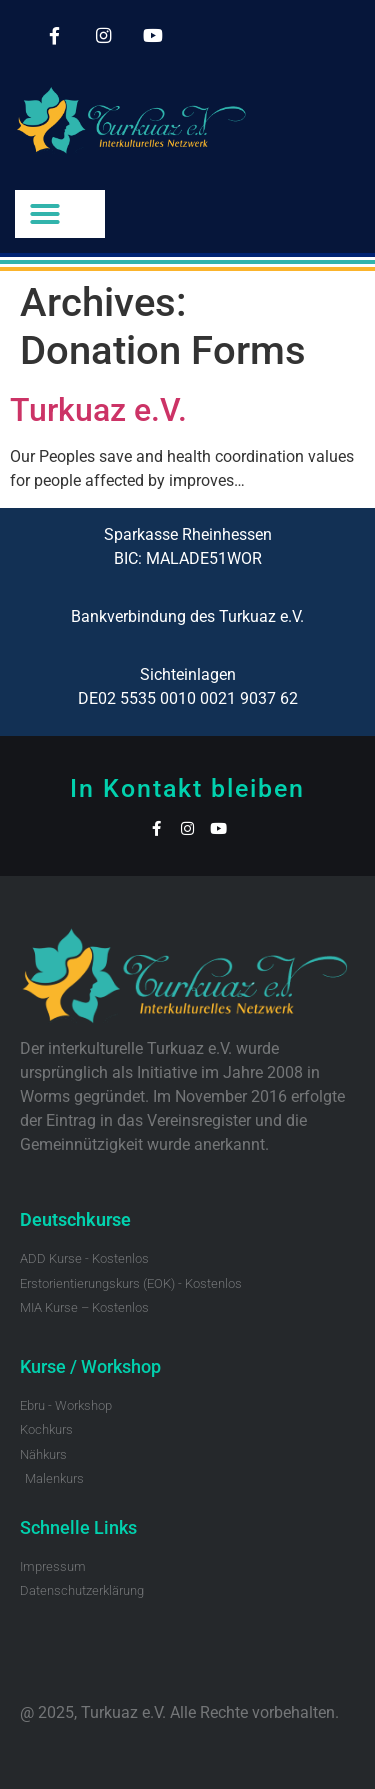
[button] (45, 214)
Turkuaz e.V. (98, 410)
